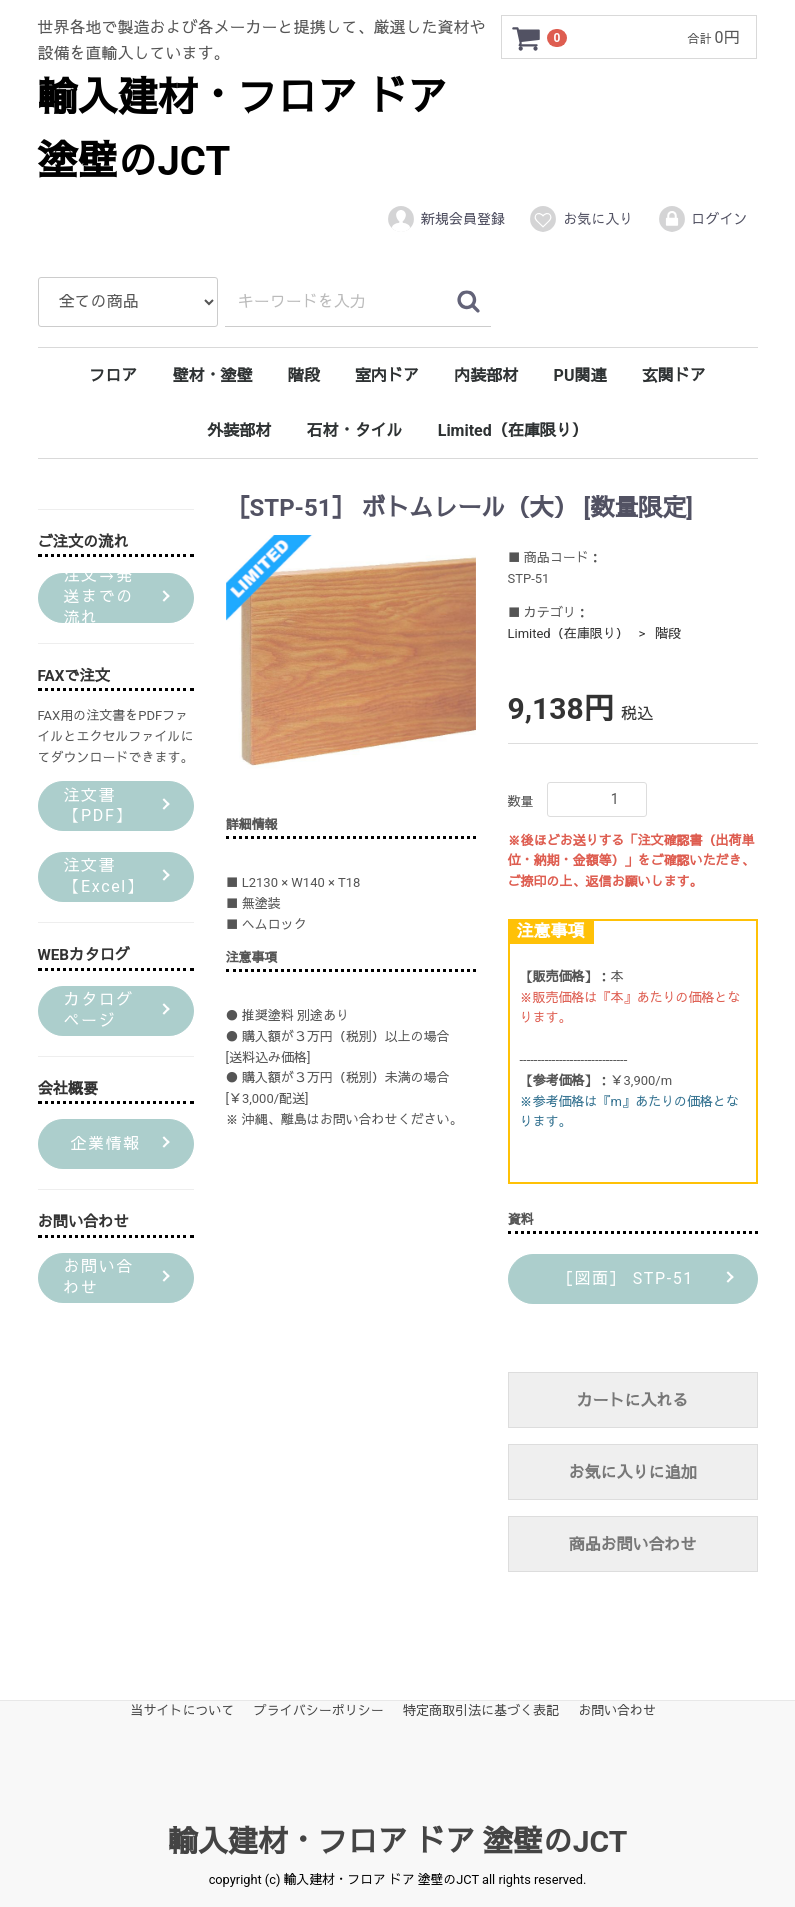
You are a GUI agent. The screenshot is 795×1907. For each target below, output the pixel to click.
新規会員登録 (445, 219)
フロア (113, 375)
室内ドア (387, 375)
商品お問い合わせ (632, 1544)
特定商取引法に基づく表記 (481, 1710)
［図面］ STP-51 (622, 1278)
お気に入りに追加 (632, 1472)
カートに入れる (632, 1400)
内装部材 (486, 375)
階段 (304, 375)
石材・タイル (354, 430)
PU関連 (580, 375)
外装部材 (239, 430)
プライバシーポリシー (319, 1710)
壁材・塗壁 (213, 375)
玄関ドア (674, 375)
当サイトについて (183, 1710)
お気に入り (580, 219)
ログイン (702, 219)
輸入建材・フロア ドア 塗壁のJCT (397, 1841)
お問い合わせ (617, 1710)
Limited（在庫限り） (513, 430)
